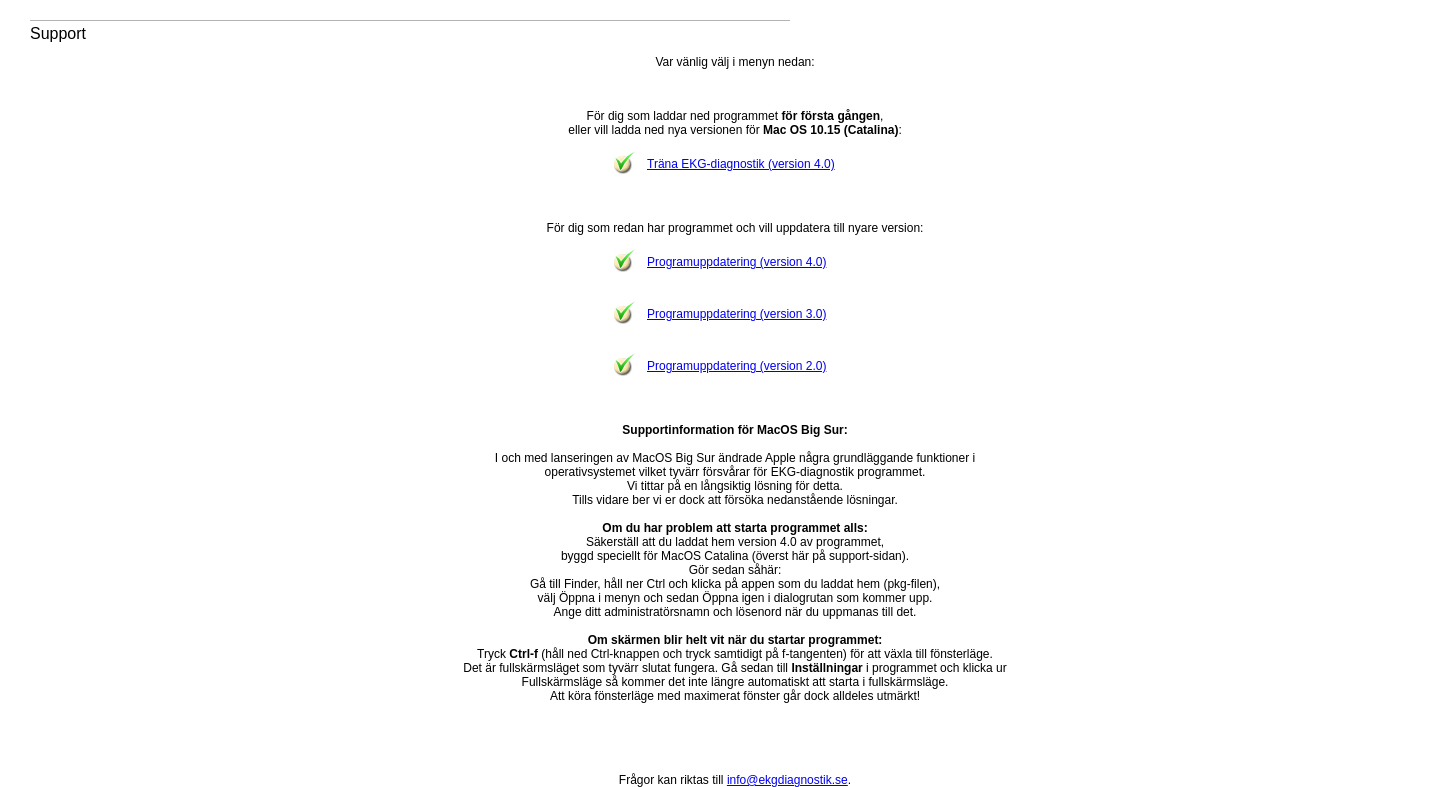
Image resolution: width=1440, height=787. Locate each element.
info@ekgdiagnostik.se (787, 780)
